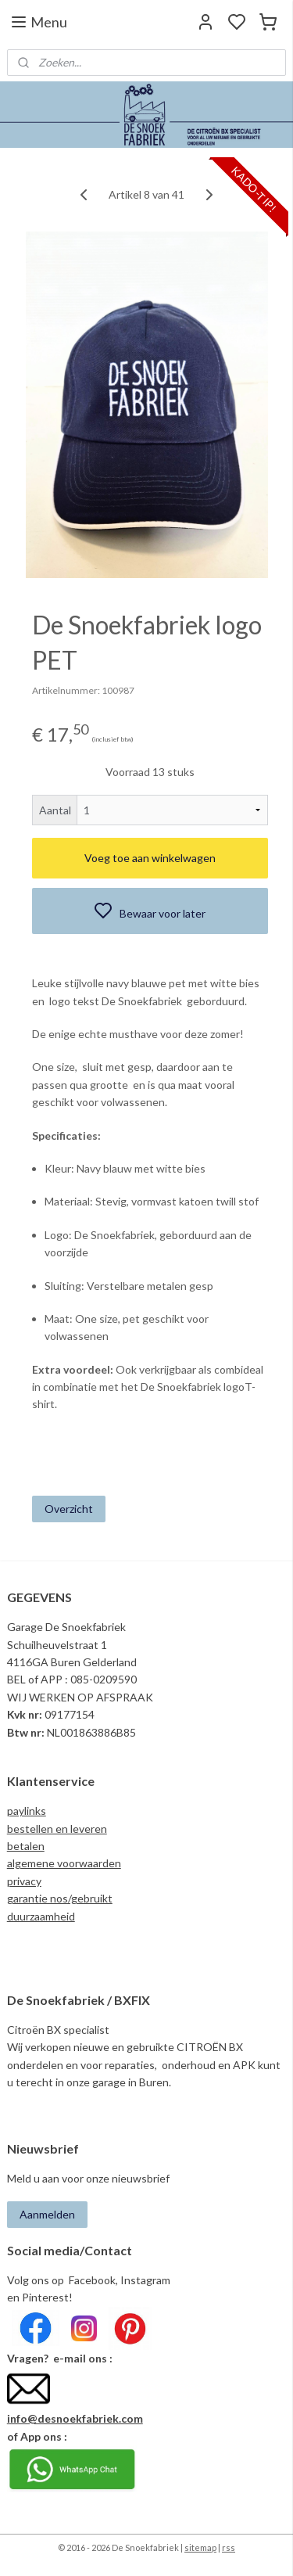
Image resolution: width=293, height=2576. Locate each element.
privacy (24, 1881)
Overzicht (69, 1508)
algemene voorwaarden (64, 1863)
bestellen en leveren (57, 1828)
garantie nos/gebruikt (60, 1898)
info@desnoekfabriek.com (75, 2418)
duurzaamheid (41, 1916)
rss (228, 2547)
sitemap (200, 2547)
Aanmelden (47, 2214)
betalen (26, 1845)
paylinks (26, 1810)
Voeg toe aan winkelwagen (150, 858)
